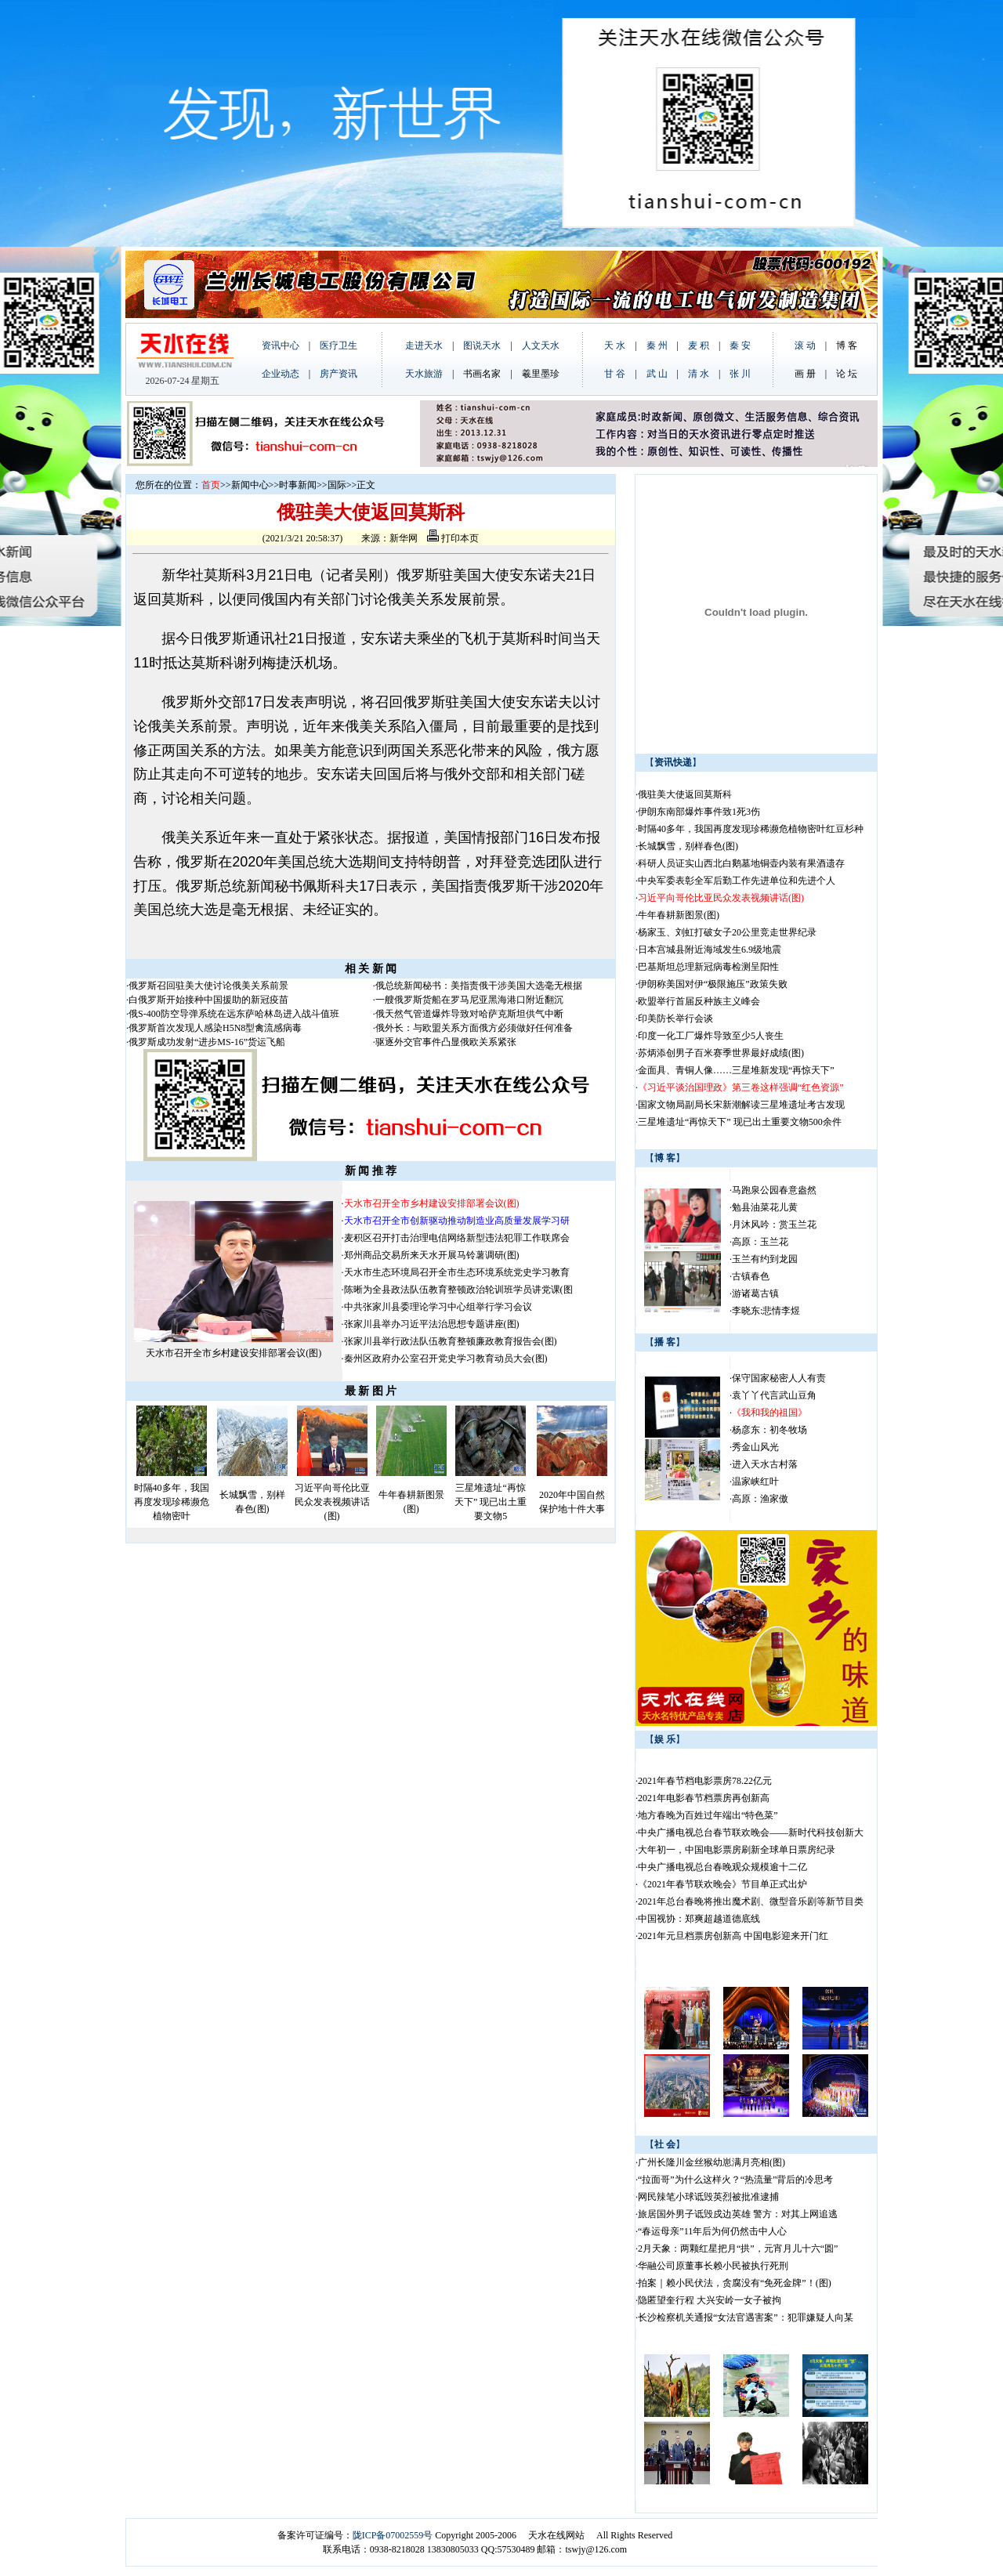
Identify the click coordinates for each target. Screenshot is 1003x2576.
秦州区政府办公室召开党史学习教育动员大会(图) (446, 1358)
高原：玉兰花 (760, 1241)
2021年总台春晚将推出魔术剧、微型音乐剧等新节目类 (751, 1901)
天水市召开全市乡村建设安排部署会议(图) (233, 1353)
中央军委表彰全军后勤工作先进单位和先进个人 (736, 880)
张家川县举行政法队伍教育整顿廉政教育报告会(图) (450, 1341)
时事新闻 (298, 484)
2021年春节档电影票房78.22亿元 (705, 1780)
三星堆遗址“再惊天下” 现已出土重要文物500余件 (740, 1121)
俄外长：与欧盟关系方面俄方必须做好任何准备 (474, 1027)
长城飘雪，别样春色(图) (688, 846)
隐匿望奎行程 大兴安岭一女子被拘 (709, 2300)
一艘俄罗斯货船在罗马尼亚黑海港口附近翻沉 (469, 999)
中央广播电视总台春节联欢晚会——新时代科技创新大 (751, 1832)
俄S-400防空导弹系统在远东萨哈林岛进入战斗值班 (234, 1013)
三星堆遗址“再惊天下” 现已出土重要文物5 (490, 1501)
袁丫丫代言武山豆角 (774, 1395)
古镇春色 (750, 1276)
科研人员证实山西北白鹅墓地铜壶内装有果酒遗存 (741, 863)
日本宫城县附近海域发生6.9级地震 (709, 949)
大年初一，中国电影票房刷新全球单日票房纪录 (736, 1849)
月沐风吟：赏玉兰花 (774, 1224)
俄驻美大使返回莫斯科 (685, 794)
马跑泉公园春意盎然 (774, 1190)
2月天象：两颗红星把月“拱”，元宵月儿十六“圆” (738, 2248)
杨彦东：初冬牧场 (769, 1429)
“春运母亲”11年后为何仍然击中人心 (712, 2231)
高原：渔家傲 (760, 1498)
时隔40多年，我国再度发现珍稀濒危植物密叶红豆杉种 (751, 828)
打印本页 (453, 538)
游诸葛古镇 (755, 1293)
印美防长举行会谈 (675, 1018)
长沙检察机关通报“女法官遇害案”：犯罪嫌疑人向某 (745, 2317)
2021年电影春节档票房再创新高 (703, 1798)
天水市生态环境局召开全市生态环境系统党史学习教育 (457, 1272)
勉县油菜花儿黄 (765, 1207)
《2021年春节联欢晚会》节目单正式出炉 (722, 1884)
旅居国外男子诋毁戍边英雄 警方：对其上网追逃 (738, 2214)
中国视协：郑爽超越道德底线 (699, 1918)
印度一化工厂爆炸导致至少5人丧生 (711, 1035)
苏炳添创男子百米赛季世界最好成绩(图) (721, 1052)
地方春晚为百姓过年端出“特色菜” (708, 1815)
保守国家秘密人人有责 (779, 1378)
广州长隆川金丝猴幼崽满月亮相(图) (711, 2162)
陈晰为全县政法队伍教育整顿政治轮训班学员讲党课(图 (458, 1289)
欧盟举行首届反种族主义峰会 (699, 1001)
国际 (337, 484)
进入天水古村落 (765, 1464)
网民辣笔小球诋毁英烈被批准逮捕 (708, 2196)
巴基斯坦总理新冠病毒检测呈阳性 (708, 966)
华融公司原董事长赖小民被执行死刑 (713, 2265)
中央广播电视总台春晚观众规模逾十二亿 (722, 1866)
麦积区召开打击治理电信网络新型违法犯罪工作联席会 (457, 1237)
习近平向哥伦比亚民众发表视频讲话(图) (332, 1501)
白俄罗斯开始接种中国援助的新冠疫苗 (208, 999)
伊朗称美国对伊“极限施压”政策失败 (713, 984)
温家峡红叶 (755, 1481)
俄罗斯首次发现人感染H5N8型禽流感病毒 (215, 1027)
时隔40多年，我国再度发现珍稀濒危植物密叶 (171, 1501)
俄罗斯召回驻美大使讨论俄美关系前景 (208, 985)
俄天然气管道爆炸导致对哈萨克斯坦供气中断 (469, 1013)
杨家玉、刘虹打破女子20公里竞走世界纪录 (727, 932)
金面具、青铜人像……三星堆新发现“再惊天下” (736, 1070)
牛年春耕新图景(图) (678, 915)
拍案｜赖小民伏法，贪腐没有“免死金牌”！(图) (734, 2283)
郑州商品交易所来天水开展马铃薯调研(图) (432, 1255)
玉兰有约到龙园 (765, 1259)
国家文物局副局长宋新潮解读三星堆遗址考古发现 (741, 1104)
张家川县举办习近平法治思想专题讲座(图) (432, 1324)
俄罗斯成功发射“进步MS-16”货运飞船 (207, 1042)
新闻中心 (250, 484)
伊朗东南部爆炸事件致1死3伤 (699, 811)
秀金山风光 (755, 1447)
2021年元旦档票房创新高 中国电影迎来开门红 (733, 1935)
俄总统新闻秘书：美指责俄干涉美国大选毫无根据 (478, 985)
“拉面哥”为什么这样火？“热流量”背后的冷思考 (735, 2179)
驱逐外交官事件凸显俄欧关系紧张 (445, 1042)
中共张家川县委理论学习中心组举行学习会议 (438, 1306)
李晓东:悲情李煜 (766, 1310)
